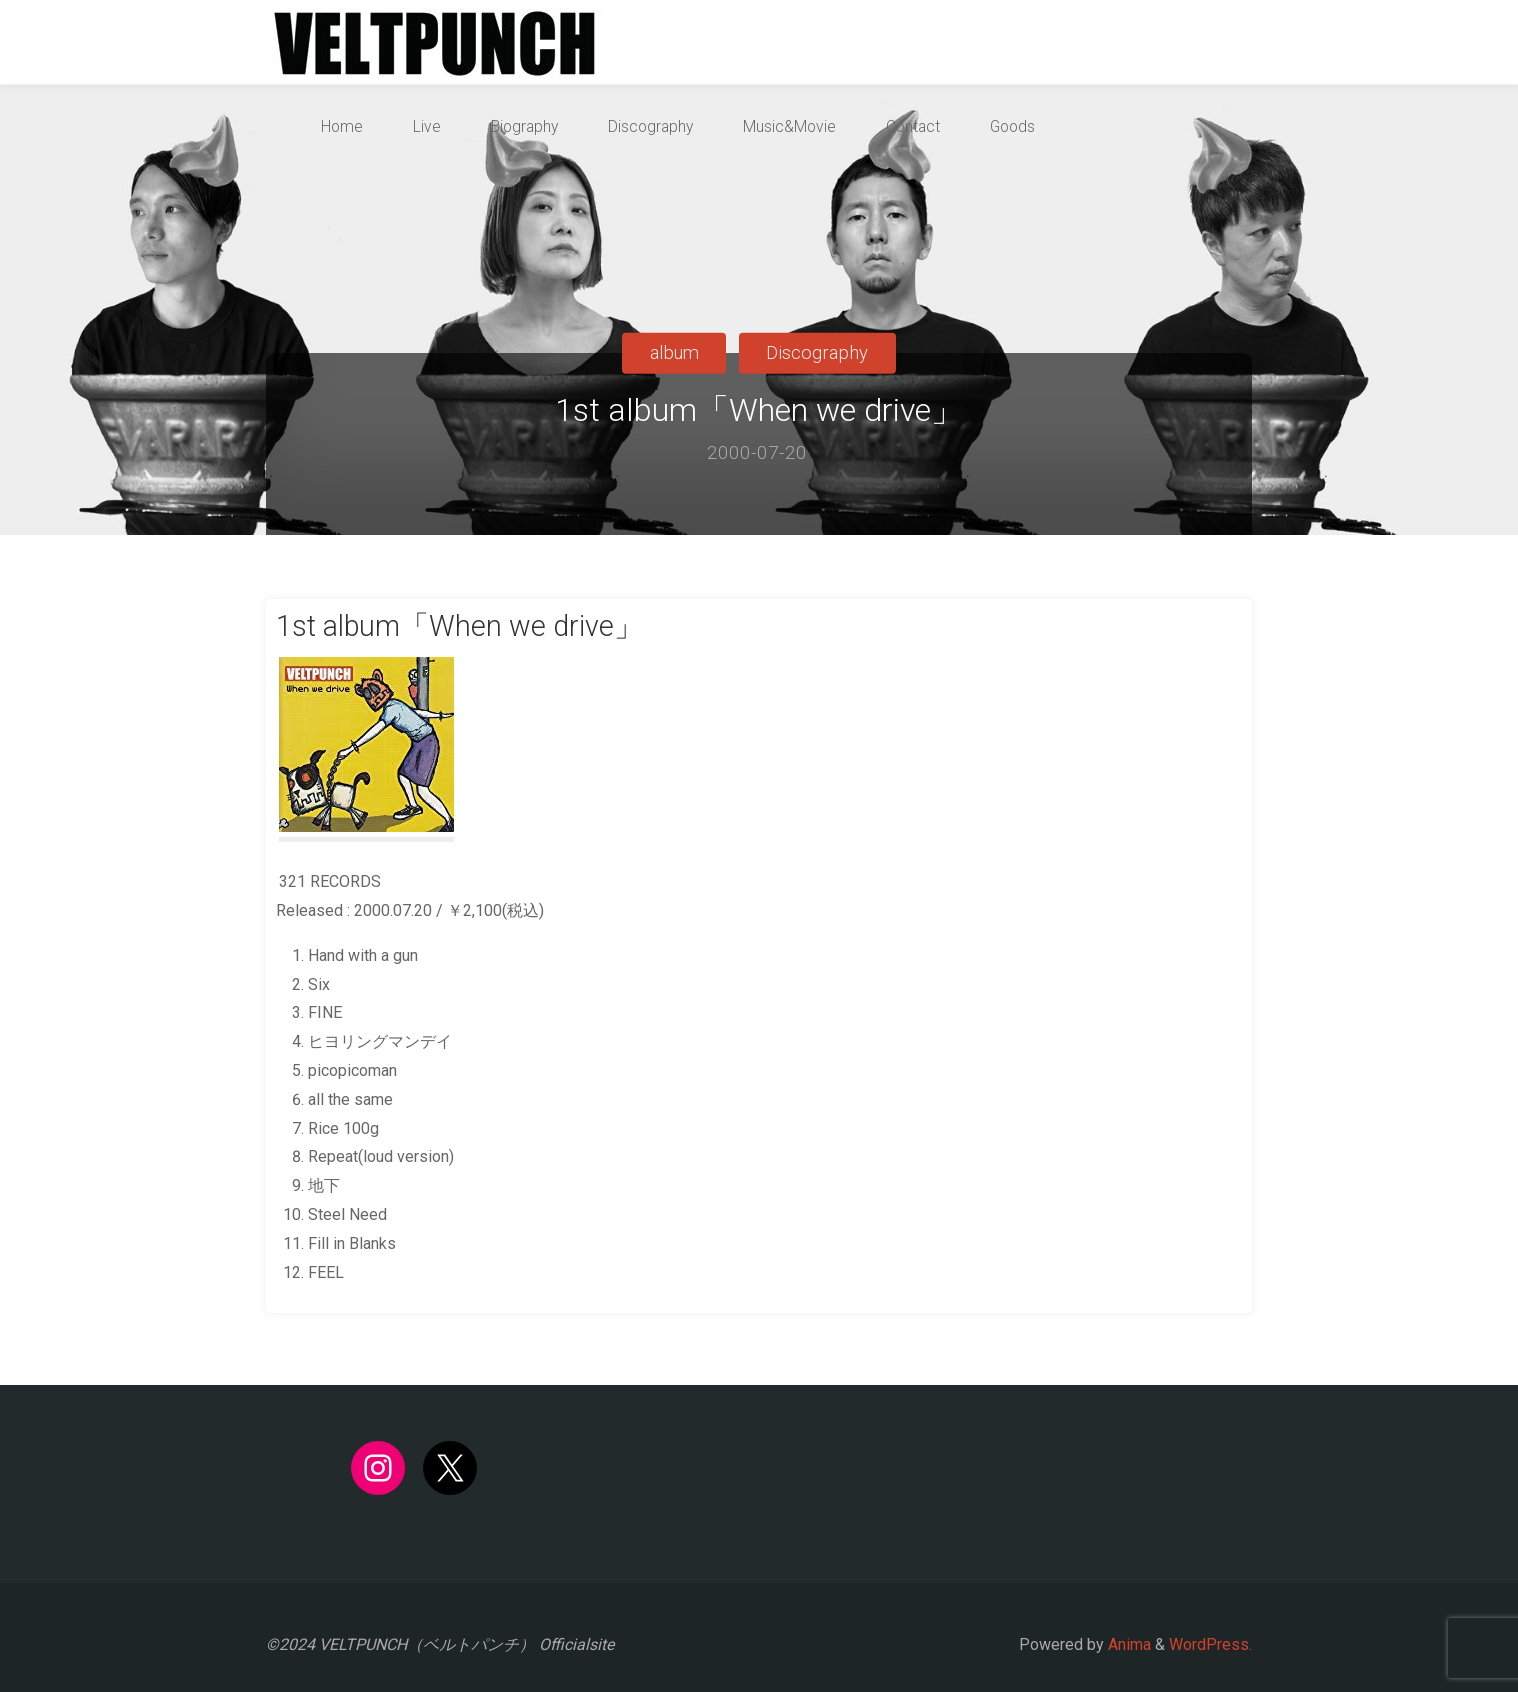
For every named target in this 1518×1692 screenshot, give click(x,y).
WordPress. (1210, 1644)
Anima (1127, 1644)
